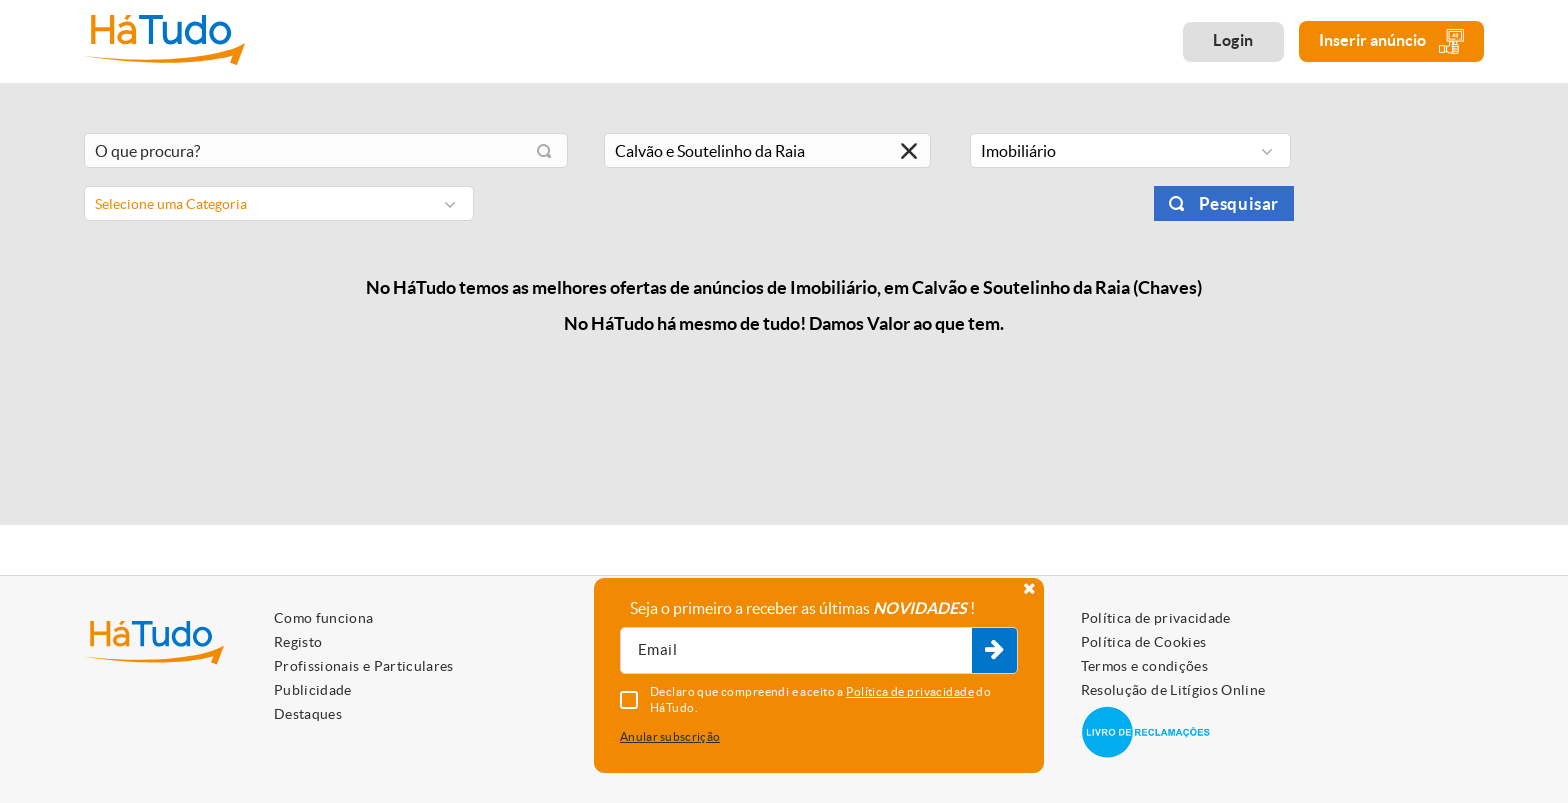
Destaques (308, 714)
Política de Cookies (1144, 642)
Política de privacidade (1156, 618)
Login (1233, 40)
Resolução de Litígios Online (1173, 690)
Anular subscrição (670, 736)
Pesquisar (1239, 203)
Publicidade (313, 690)
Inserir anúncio (1391, 41)
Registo (298, 642)
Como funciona (324, 618)
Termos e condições (1144, 666)
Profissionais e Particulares (364, 666)
